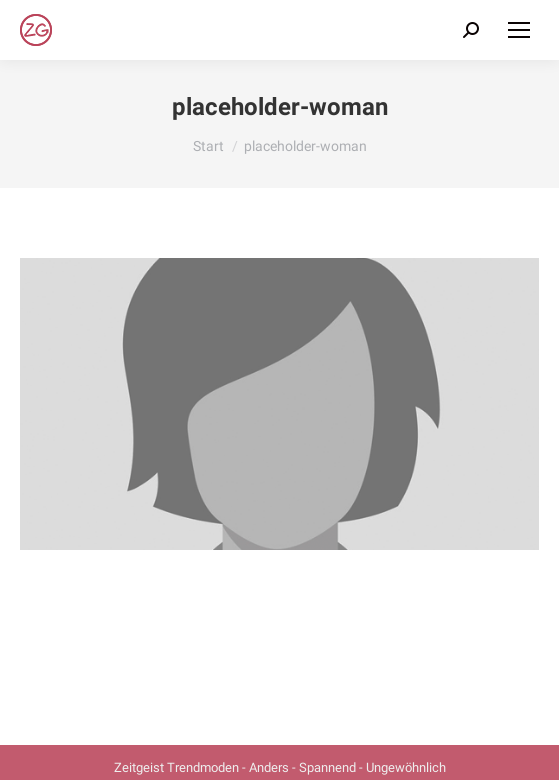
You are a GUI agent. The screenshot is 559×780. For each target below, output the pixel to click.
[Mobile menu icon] (519, 30)
